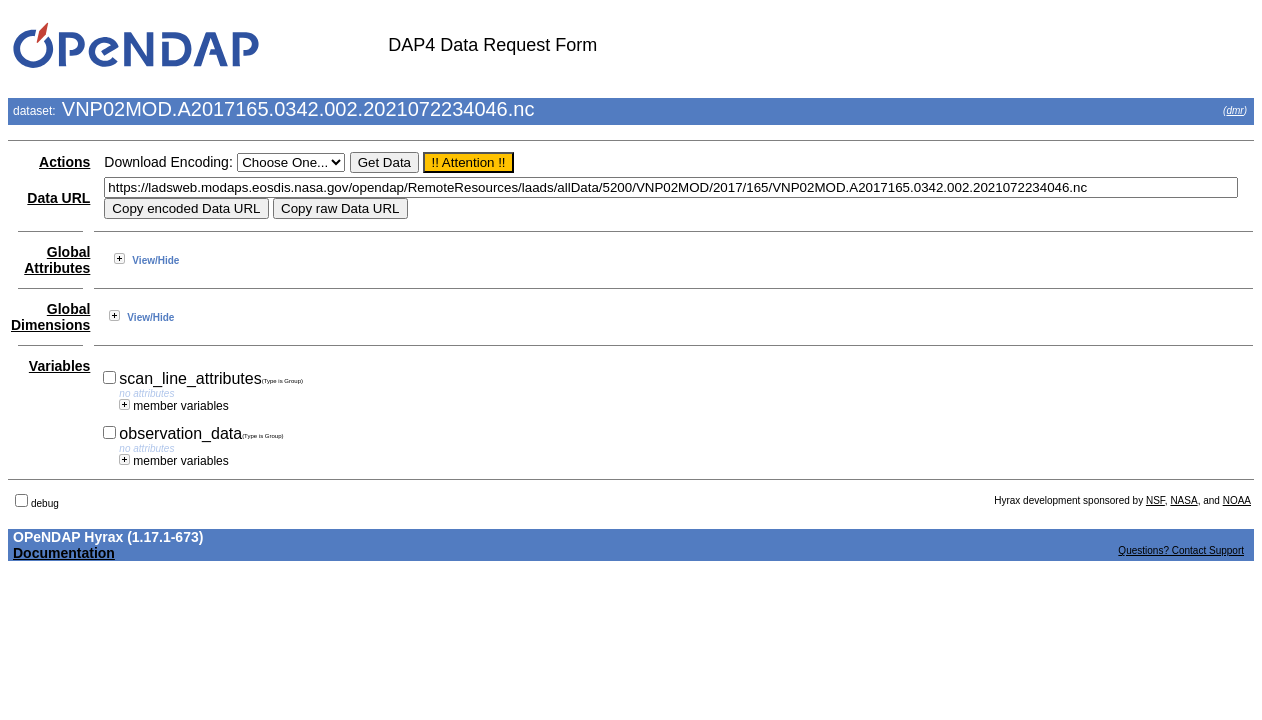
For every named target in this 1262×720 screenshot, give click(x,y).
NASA (1183, 500)
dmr (1234, 110)
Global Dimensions (50, 317)
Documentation (64, 553)
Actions (64, 162)
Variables (60, 366)
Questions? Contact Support (1181, 550)
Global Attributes (57, 260)
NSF (1155, 500)
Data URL (58, 198)
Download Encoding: (168, 162)
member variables (173, 406)
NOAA (1237, 500)
